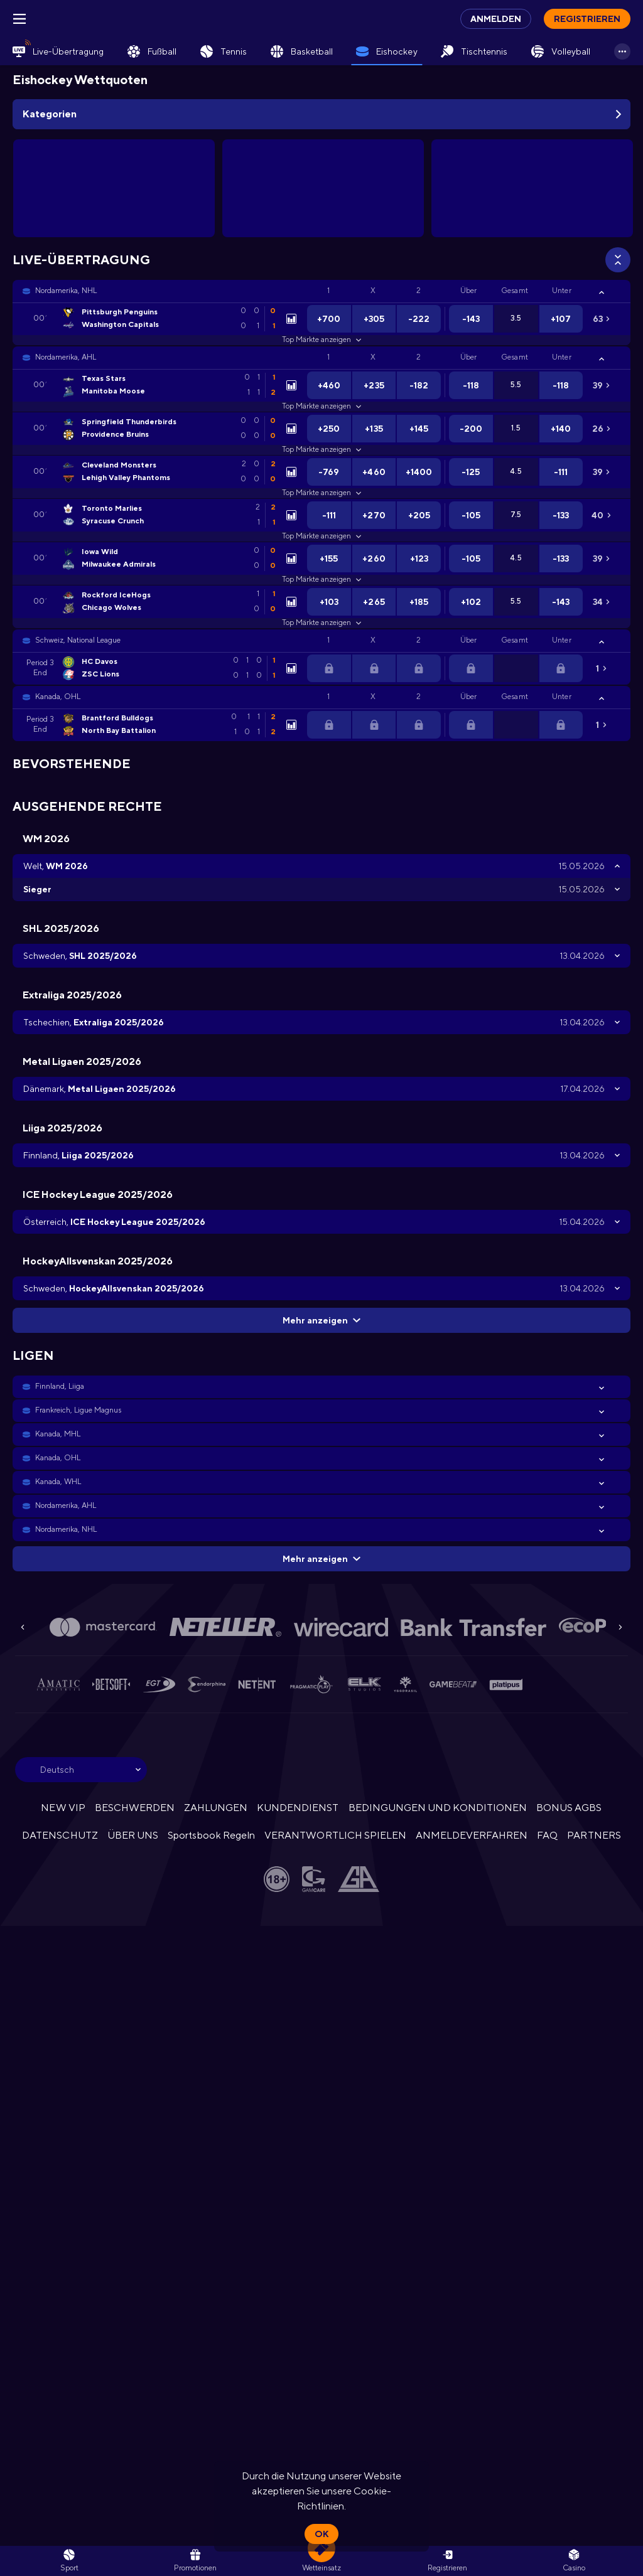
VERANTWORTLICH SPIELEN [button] (335, 1835)
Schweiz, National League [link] (78, 640)
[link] (58, 51)
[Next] (620, 1627)
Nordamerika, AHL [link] (65, 357)
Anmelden (495, 19)
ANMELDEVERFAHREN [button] (471, 1835)
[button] (321, 291)
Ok (321, 2534)
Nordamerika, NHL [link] (66, 290)
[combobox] (81, 1769)
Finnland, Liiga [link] (59, 1386)
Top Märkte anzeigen (321, 339)
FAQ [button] (547, 1835)
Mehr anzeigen (321, 1320)
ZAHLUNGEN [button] (215, 1808)
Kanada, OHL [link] (57, 696)
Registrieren (587, 19)
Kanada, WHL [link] (58, 1481)
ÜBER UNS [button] (132, 1835)
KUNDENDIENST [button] (297, 1808)
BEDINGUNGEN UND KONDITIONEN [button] (438, 1808)
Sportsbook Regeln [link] (211, 1835)
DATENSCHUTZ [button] (59, 1835)
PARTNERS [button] (593, 1835)
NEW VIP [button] (63, 1808)
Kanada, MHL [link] (57, 1434)
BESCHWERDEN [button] (135, 1808)
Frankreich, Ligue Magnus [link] (78, 1410)
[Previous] (22, 1627)
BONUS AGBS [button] (569, 1808)
